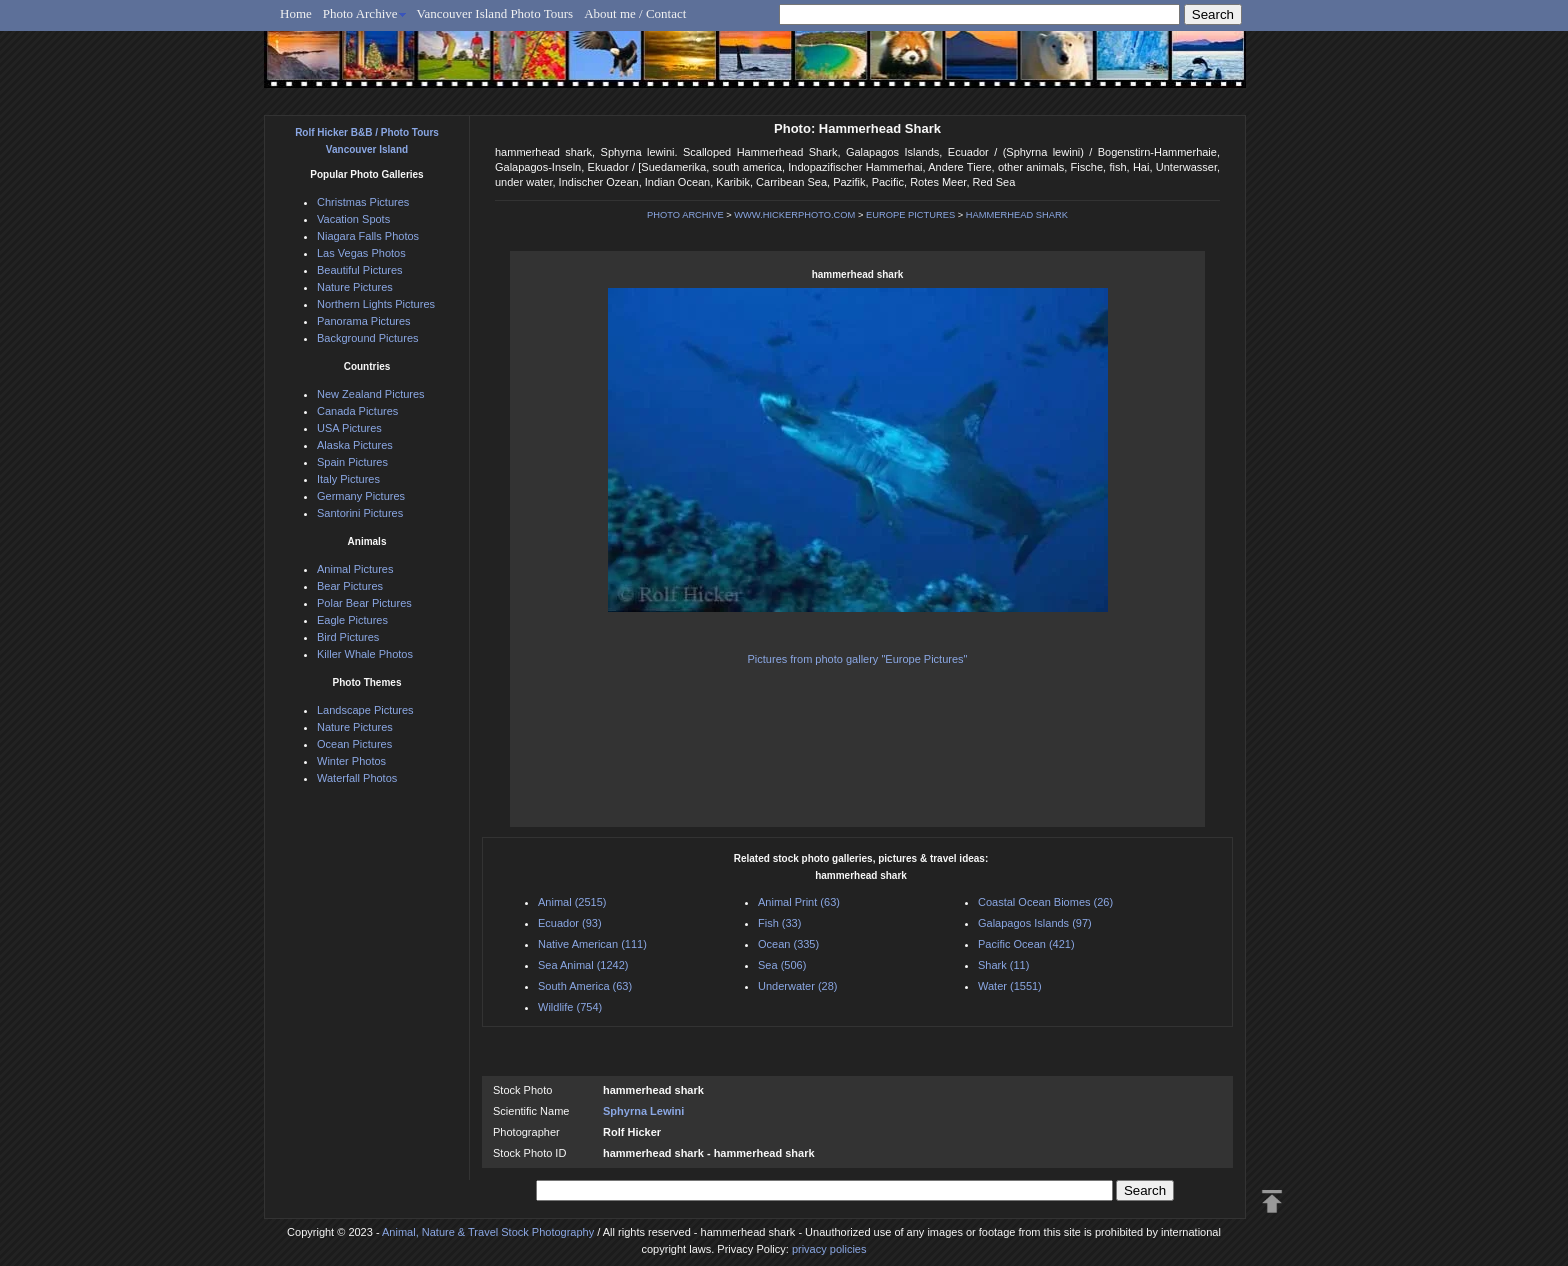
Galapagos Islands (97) (1035, 923)
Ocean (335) (788, 944)
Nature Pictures (355, 287)
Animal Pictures (355, 569)
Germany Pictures (361, 496)
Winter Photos (351, 761)
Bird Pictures (348, 637)
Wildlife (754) (570, 1007)
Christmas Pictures (363, 202)
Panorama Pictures (364, 321)
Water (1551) (1010, 986)
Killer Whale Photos (365, 654)
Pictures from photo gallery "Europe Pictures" (858, 659)
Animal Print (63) (799, 902)
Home (296, 13)
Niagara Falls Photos (368, 236)
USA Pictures (349, 428)
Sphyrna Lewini (643, 1111)
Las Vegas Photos (361, 253)
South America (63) (585, 986)
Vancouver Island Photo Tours (495, 13)
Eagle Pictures (352, 620)
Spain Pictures (352, 462)
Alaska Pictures (355, 445)
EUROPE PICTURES (910, 215)
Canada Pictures (357, 411)
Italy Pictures (348, 479)
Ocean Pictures (354, 744)
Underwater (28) (797, 986)
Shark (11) (1003, 965)
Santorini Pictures (360, 513)
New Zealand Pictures (371, 394)
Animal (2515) (572, 902)
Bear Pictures (350, 586)
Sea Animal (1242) (583, 965)
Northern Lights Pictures (376, 304)
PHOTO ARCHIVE (685, 215)
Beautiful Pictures (360, 270)
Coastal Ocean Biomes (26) (1045, 902)
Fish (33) (779, 923)
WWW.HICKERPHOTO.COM (794, 215)
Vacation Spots (353, 219)
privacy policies (829, 1249)
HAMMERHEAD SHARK (1017, 215)
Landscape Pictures (365, 710)
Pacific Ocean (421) (1026, 944)
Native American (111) (592, 944)
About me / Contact (635, 13)
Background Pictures (368, 338)
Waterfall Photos (357, 778)
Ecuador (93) (570, 923)
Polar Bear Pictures (364, 603)
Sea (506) (782, 965)
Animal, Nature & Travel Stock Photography (488, 1232)
